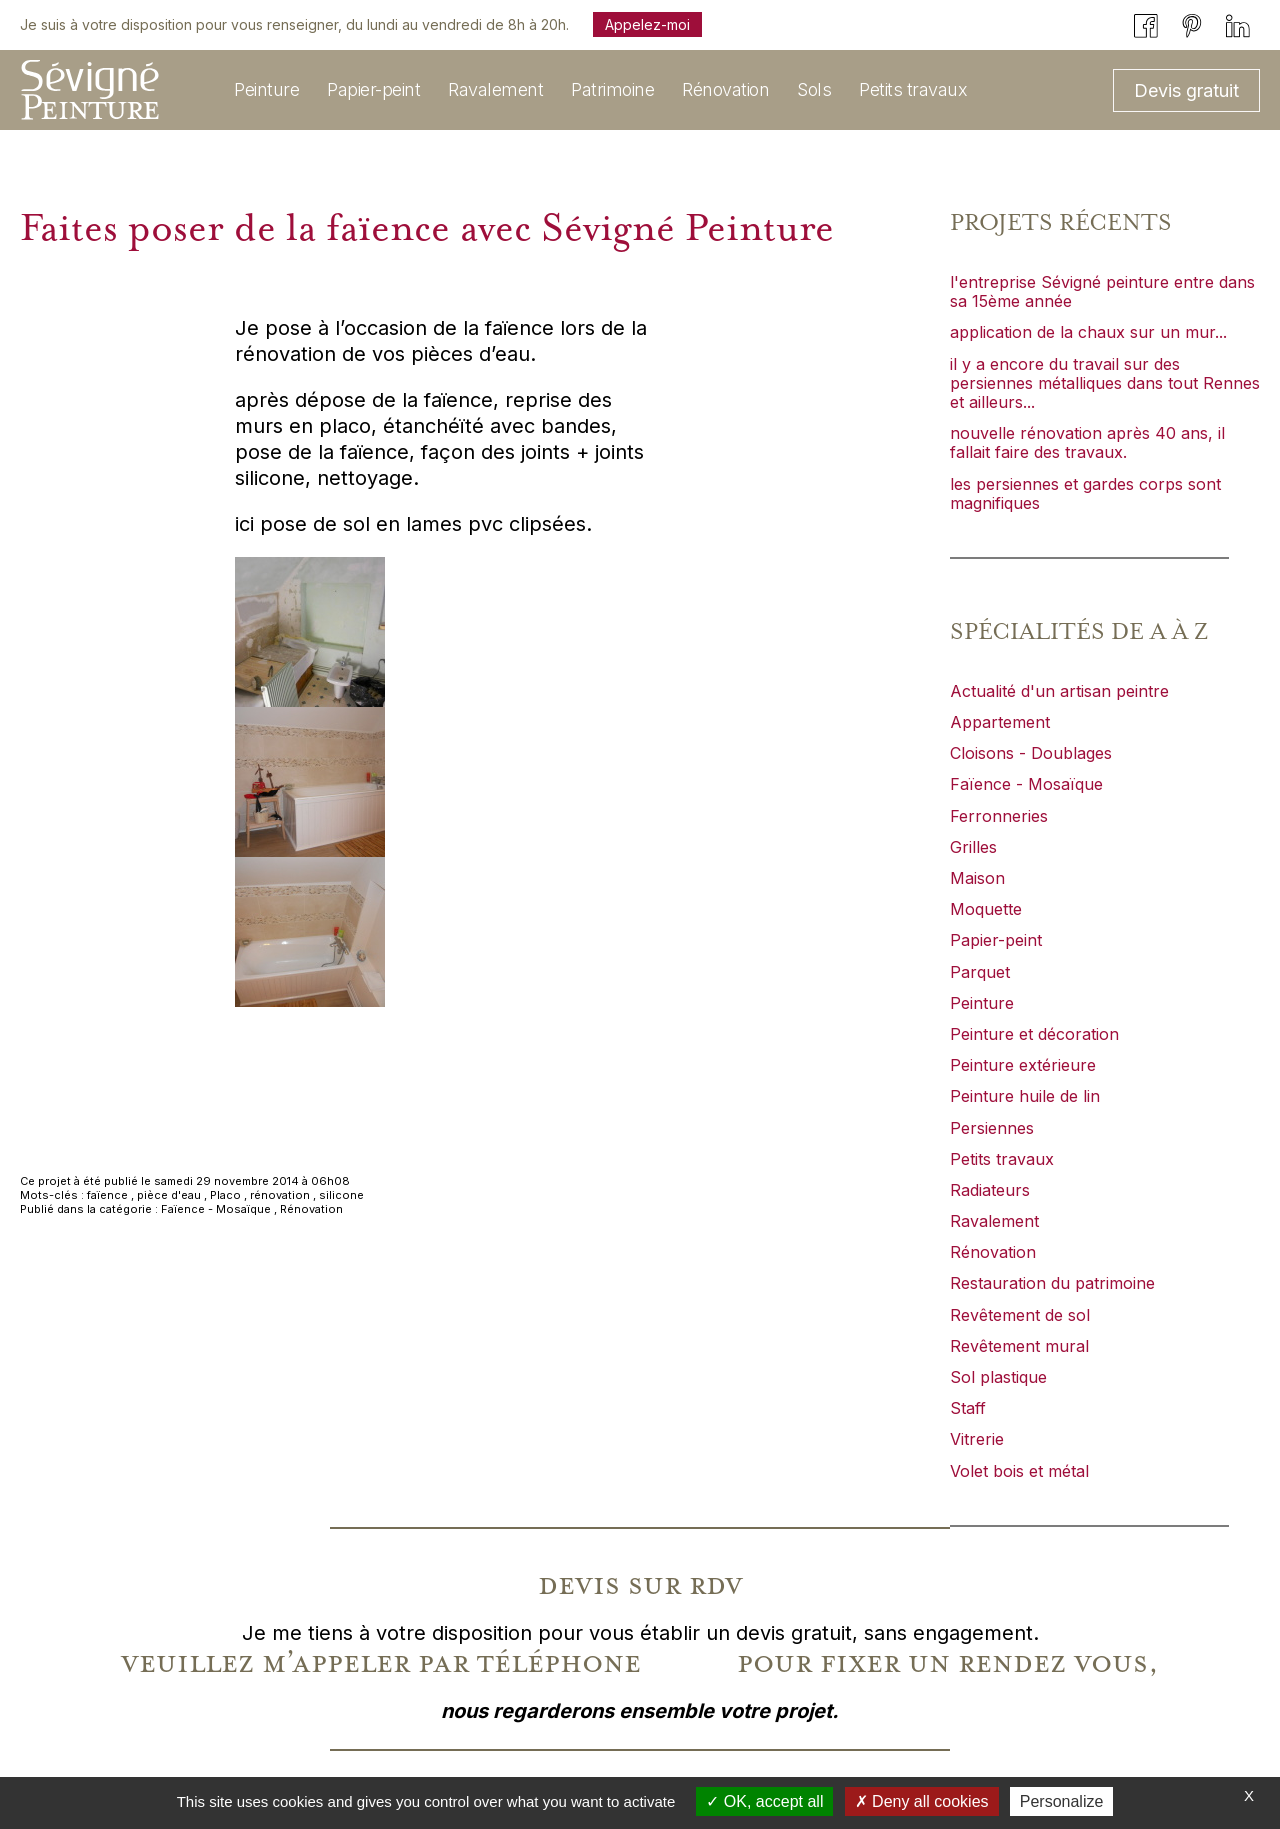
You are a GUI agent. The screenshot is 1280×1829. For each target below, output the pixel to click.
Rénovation (311, 1209)
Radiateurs (990, 1190)
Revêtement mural (1019, 1346)
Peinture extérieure (1023, 1065)
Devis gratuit (1186, 90)
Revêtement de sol (1020, 1315)
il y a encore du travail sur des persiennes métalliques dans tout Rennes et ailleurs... (1105, 383)
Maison (977, 878)
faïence (107, 1195)
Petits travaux (1002, 1159)
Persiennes (992, 1128)
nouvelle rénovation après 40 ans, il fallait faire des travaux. (1087, 442)
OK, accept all (764, 1801)
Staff (968, 1408)
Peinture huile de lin (1025, 1096)
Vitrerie (977, 1439)
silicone (341, 1195)
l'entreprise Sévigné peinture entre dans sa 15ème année (1102, 291)
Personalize (1062, 1801)
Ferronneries (999, 816)
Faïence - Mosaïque (216, 1209)
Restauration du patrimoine (1052, 1283)
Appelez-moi (647, 24)
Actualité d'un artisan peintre (1059, 691)
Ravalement (994, 1221)
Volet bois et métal (1019, 1471)
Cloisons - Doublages (1031, 753)
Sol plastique (998, 1377)
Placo (225, 1195)
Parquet (980, 972)
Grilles (973, 847)
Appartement (1000, 722)
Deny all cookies (922, 1801)
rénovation (280, 1195)
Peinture (982, 1003)
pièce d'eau (169, 1195)
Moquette (986, 909)
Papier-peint (996, 940)
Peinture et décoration (1034, 1034)
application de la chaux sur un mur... (1088, 332)
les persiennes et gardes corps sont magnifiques (1085, 493)
